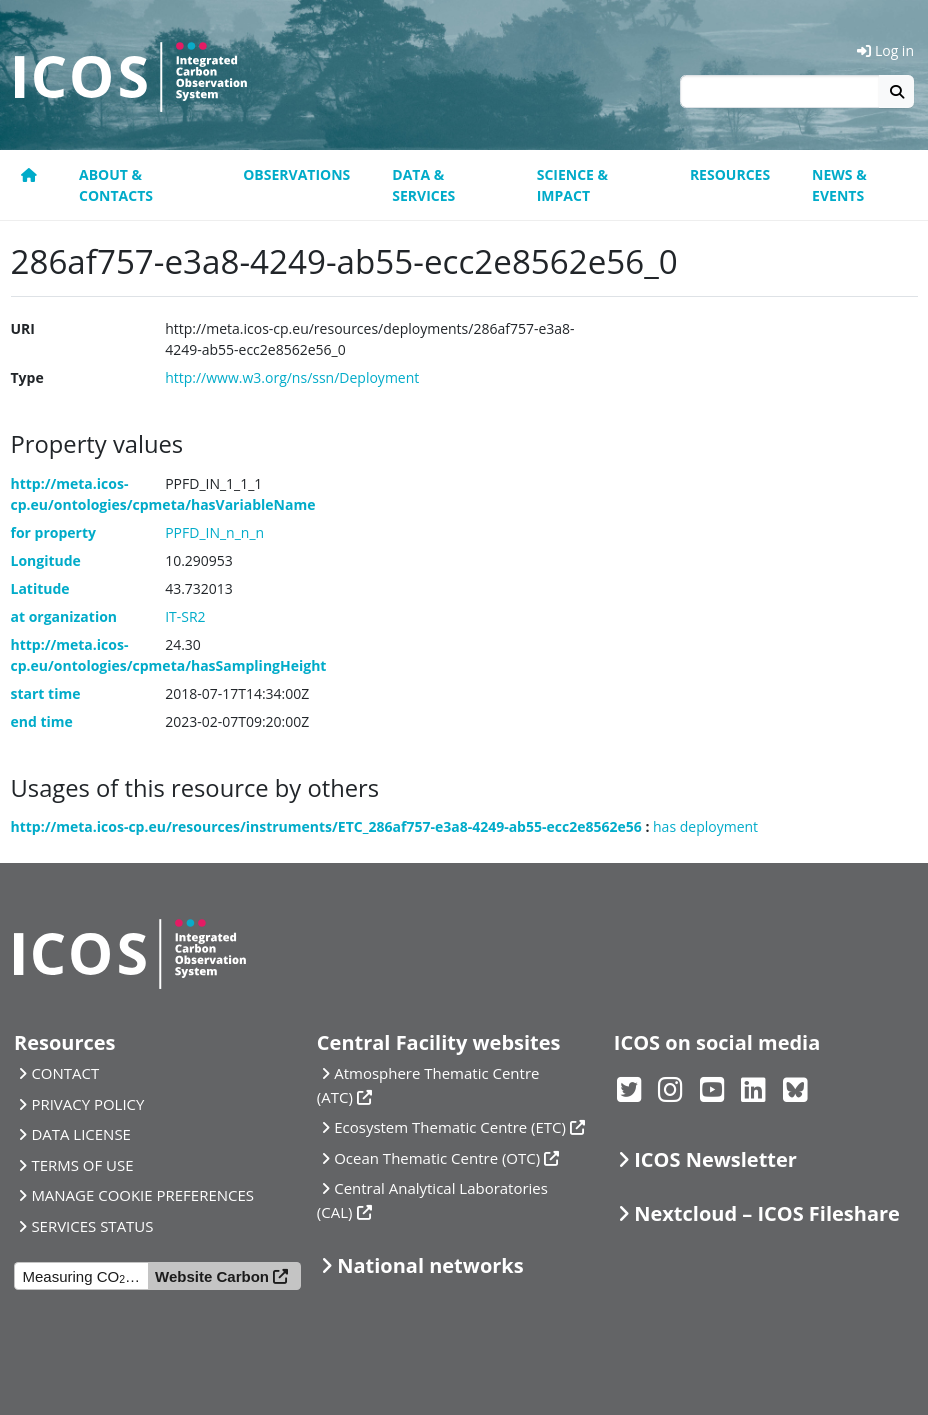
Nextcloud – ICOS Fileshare (767, 1213)
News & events (839, 185)
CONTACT (65, 1073)
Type (27, 377)
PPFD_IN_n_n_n (214, 532)
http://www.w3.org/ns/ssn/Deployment (292, 377)
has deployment (705, 826)
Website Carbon (212, 1276)
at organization (64, 616)
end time (42, 721)
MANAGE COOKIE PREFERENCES (142, 1195)
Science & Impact (572, 185)
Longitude (46, 560)
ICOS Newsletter (715, 1159)
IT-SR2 (185, 616)
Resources (730, 174)
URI (23, 328)
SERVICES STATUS (92, 1226)
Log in (885, 50)
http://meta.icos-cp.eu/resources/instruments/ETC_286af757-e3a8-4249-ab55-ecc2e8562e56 (326, 826)
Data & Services (423, 185)
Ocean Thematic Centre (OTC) (437, 1158)
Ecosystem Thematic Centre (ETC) (450, 1127)
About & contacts (116, 185)
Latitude (40, 588)
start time (46, 693)
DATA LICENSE (81, 1134)
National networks (430, 1265)
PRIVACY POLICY (87, 1104)
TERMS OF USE (82, 1165)
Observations (296, 174)
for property (54, 532)
